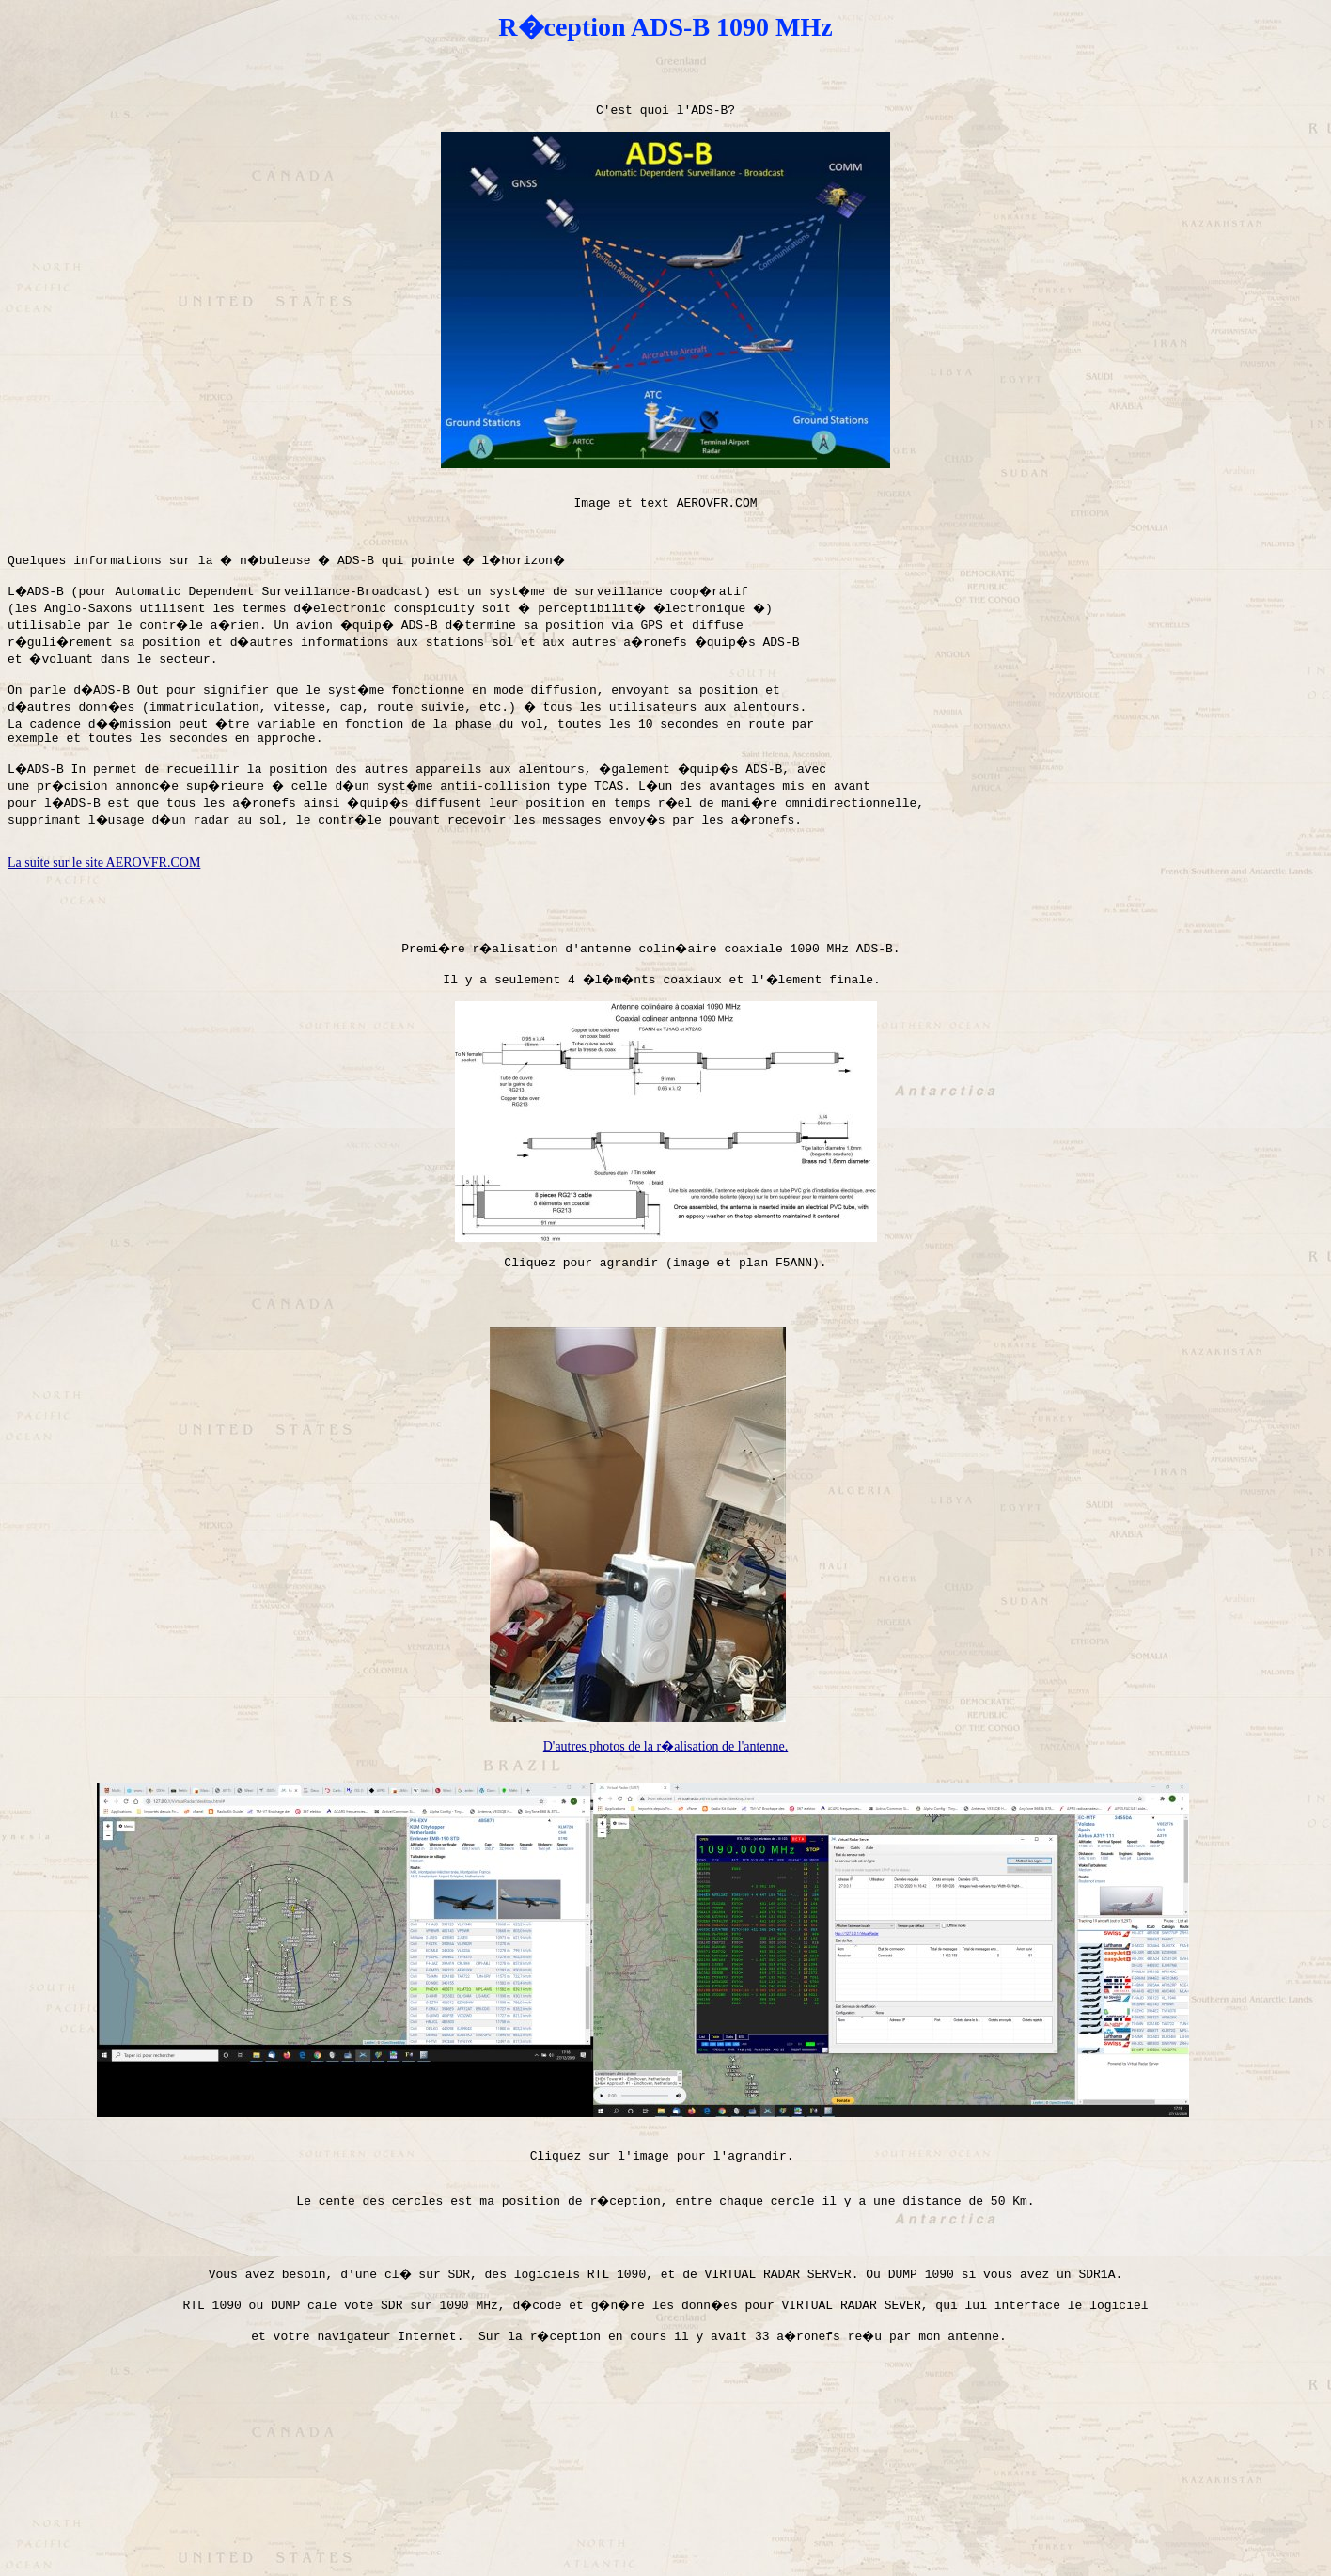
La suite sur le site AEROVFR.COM (104, 908)
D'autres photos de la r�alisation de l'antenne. (665, 1828)
